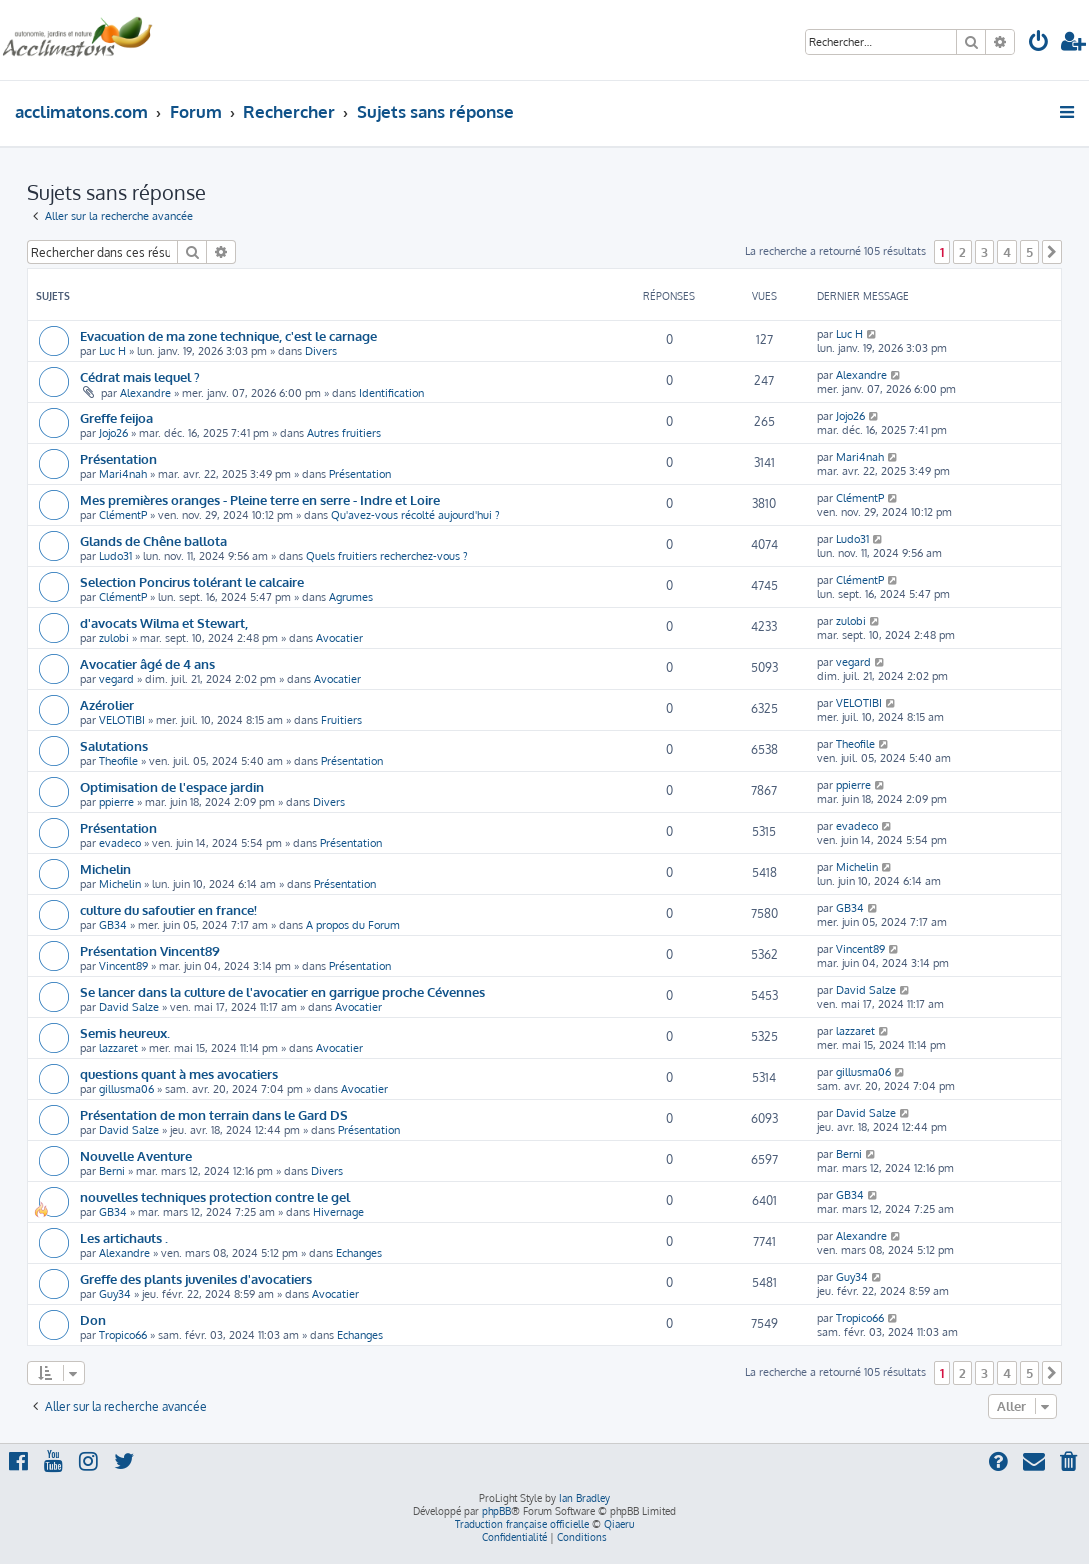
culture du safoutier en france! (168, 909)
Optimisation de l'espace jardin (172, 786)
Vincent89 (123, 966)
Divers (321, 351)
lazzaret (118, 1048)
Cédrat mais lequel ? (140, 376)
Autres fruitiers (344, 433)
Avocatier (339, 638)
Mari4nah (123, 474)
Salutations (114, 745)
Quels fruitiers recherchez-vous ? (387, 556)
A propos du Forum (353, 925)
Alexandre (145, 393)
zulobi (114, 638)
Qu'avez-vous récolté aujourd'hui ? (415, 515)
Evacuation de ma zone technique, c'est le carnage (228, 335)
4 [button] (1007, 252)
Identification (391, 393)
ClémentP (123, 515)
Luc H (112, 351)
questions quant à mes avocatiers (179, 1073)
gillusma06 (126, 1089)
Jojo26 (113, 433)
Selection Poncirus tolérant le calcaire (192, 581)
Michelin (105, 868)
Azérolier (107, 704)
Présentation (118, 458)
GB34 (113, 925)
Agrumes (351, 597)
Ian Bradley (584, 1498)
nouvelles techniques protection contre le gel (215, 1196)
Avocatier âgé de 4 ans (147, 663)
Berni (112, 1171)
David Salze (129, 1007)
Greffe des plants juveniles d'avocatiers (196, 1278)
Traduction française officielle (522, 1524)
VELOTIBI (122, 720)
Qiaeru (619, 1524)
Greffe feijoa (116, 417)
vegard (116, 679)
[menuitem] (1039, 43)
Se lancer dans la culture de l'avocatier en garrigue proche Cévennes (282, 991)
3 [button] (984, 252)
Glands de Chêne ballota (153, 540)
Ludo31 (115, 556)
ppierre (116, 802)
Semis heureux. (125, 1032)
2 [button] (962, 252)
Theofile (118, 761)
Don (93, 1319)
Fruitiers (341, 720)
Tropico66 (123, 1335)
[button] (1052, 252)
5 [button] (1029, 252)
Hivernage (338, 1212)
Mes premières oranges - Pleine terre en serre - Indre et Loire (260, 499)
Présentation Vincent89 (150, 950)
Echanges (359, 1253)
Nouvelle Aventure (136, 1155)
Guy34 (115, 1294)
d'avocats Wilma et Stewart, (164, 622)
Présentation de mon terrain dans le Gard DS (214, 1114)
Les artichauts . (124, 1237)
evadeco (120, 843)
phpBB (496, 1511)
